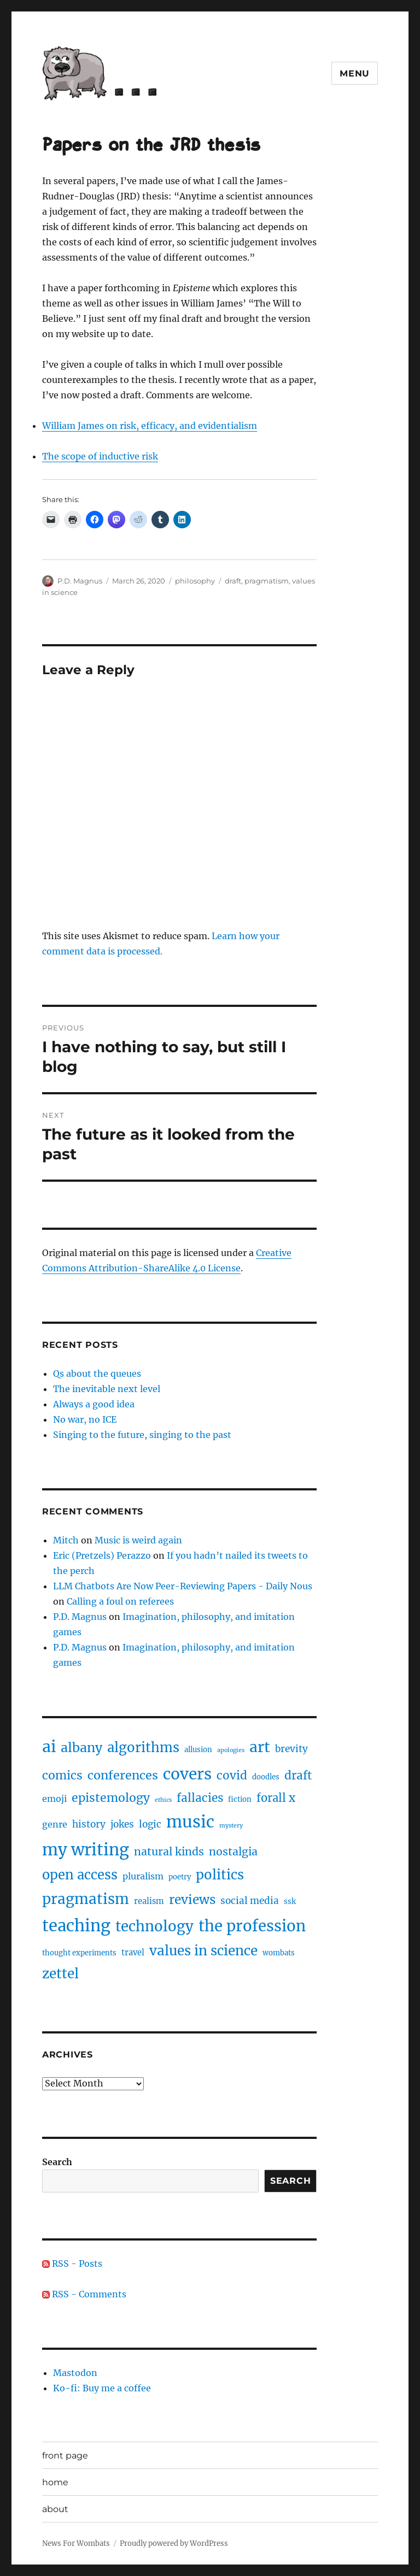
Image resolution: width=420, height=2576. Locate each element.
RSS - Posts (72, 2263)
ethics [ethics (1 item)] (163, 1799)
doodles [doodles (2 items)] (265, 1777)
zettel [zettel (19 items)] (60, 1973)
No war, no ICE (84, 1419)
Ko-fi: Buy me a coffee (102, 2388)
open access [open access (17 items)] (80, 1875)
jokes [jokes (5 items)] (122, 1824)
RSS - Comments (84, 2294)
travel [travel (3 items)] (132, 1953)
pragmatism (266, 580)
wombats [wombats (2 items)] (278, 1953)
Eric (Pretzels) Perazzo (102, 1555)
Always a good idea (94, 1404)
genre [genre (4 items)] (54, 1824)
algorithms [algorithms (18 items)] (143, 1747)
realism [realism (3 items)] (149, 1901)
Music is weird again (138, 1540)
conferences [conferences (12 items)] (123, 1775)
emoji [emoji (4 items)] (54, 1798)
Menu (355, 73)
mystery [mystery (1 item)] (231, 1825)
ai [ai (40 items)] (49, 1746)
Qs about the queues (97, 1373)
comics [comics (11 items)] (62, 1775)
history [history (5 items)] (89, 1824)
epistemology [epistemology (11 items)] (111, 1797)
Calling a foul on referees (120, 1601)
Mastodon (75, 2372)
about (55, 2509)
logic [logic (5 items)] (150, 1824)
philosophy (195, 580)
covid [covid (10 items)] (232, 1776)
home (55, 2482)
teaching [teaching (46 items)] (76, 1925)
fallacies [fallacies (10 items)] (200, 1798)
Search (57, 2161)
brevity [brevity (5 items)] (291, 1749)
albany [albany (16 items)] (81, 1747)
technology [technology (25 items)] (154, 1926)
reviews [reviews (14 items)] (192, 1899)
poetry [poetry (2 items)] (179, 1877)
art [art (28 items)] (259, 1747)
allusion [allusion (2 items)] (198, 1749)
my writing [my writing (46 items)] (85, 1850)
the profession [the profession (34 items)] (252, 1926)
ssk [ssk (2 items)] (290, 1901)
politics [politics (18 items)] (220, 1874)
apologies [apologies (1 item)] (230, 1750)
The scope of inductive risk (100, 456)
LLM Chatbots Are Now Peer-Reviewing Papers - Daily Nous (182, 1586)
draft (233, 580)
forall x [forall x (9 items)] (275, 1798)
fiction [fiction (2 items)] (240, 1799)
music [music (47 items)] (190, 1822)
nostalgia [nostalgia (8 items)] (233, 1851)
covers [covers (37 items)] (187, 1774)
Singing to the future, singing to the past (142, 1434)
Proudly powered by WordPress (174, 2543)
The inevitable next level (106, 1388)
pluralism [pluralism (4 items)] (143, 1876)
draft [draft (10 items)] (298, 1776)
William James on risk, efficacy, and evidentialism (149, 425)
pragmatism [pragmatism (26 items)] (85, 1899)
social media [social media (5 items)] (249, 1901)
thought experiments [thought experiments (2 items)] (79, 1953)
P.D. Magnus (79, 580)
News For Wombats (76, 2543)
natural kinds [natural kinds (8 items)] (169, 1851)
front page (65, 2455)
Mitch (66, 1540)
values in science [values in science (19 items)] (203, 1950)
